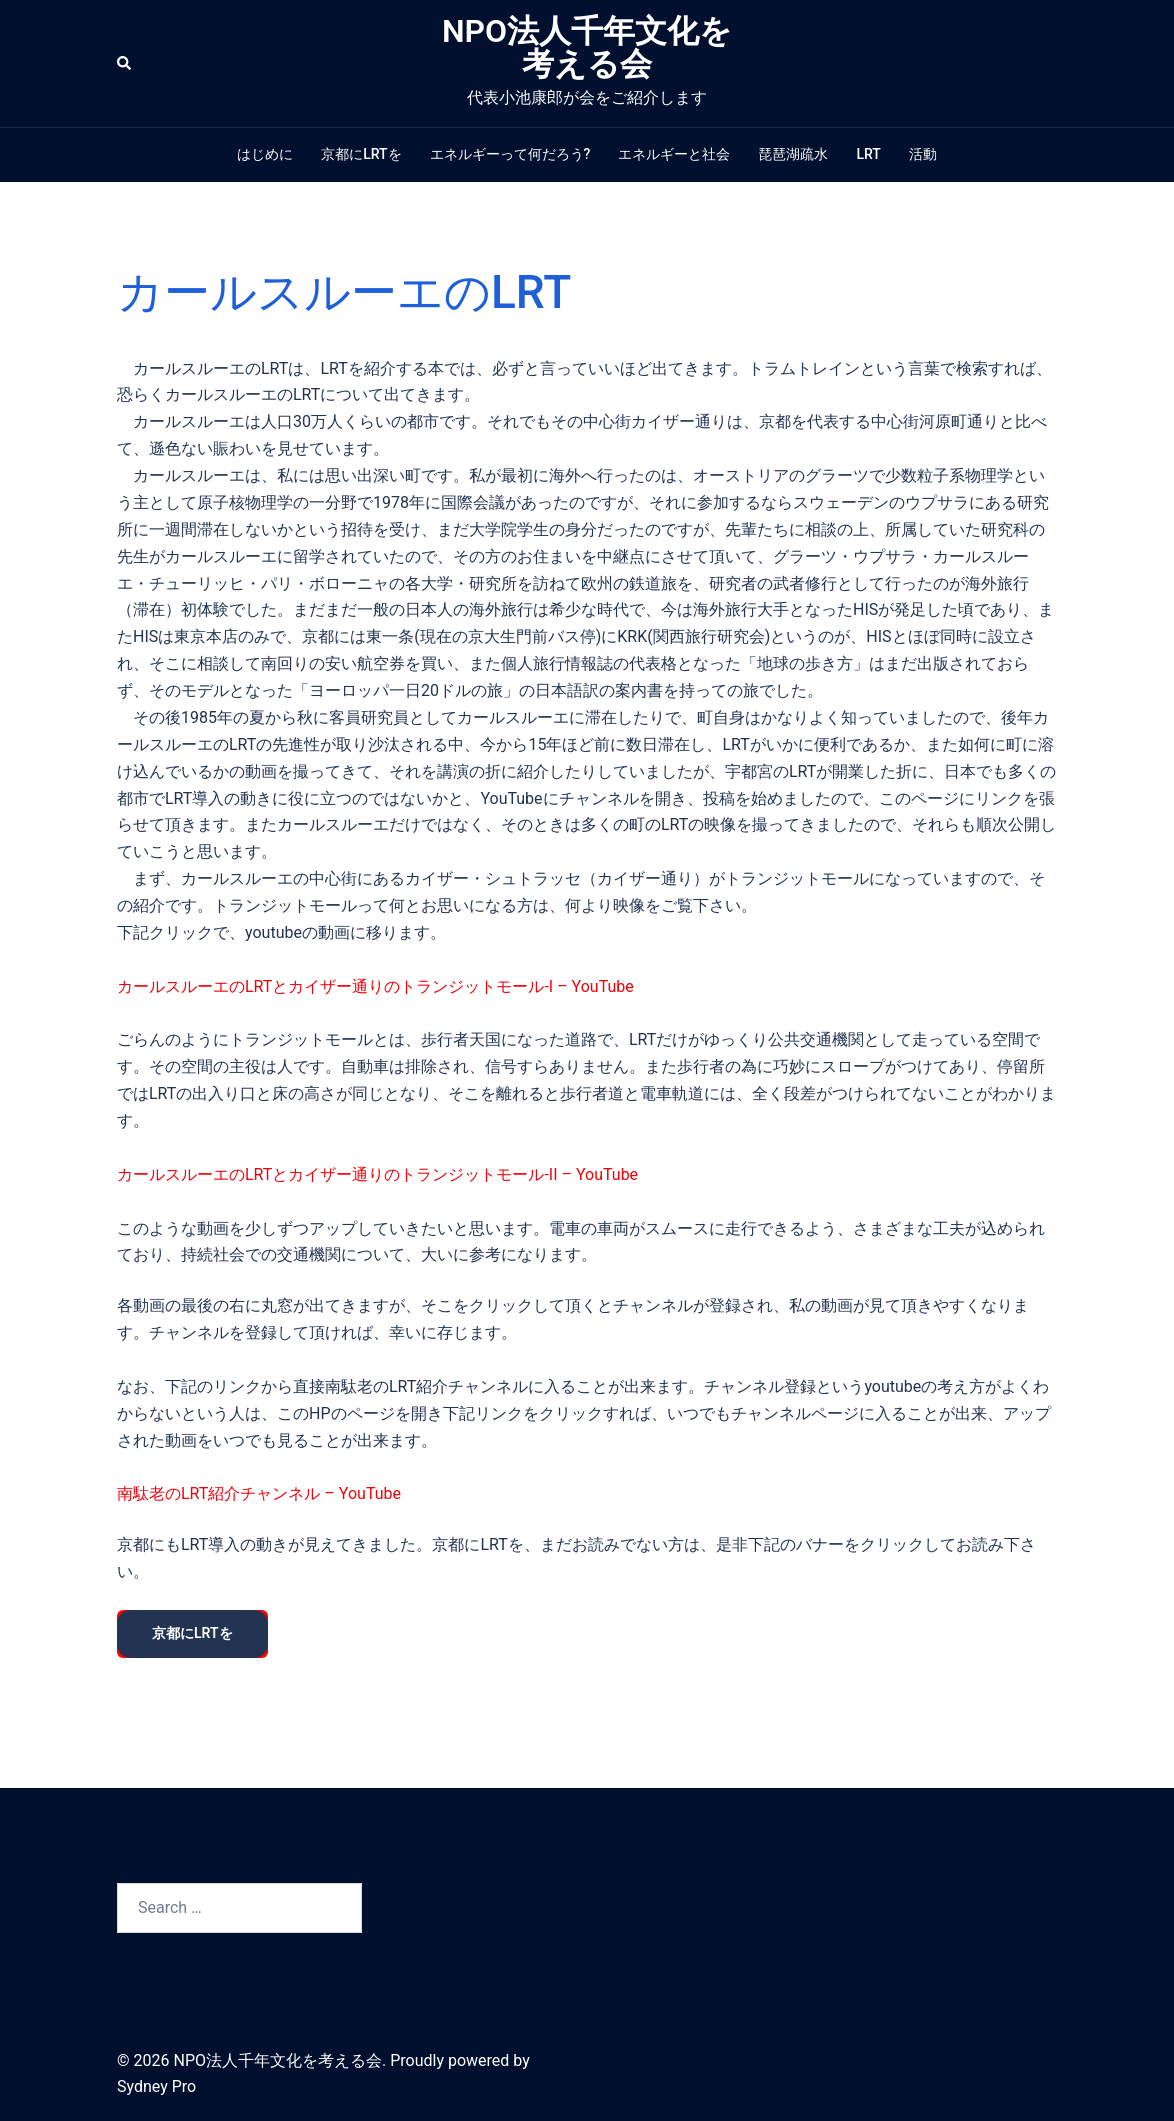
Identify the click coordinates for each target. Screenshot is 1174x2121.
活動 (923, 154)
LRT (868, 154)
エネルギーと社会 (674, 154)
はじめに (265, 154)
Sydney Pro (156, 2086)
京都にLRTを (361, 154)
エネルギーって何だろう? (510, 154)
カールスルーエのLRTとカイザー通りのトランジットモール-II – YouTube (377, 1174)
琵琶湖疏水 (793, 154)
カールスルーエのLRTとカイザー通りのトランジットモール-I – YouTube (375, 986)
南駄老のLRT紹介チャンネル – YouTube (259, 1493)
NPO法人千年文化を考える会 (587, 47)
